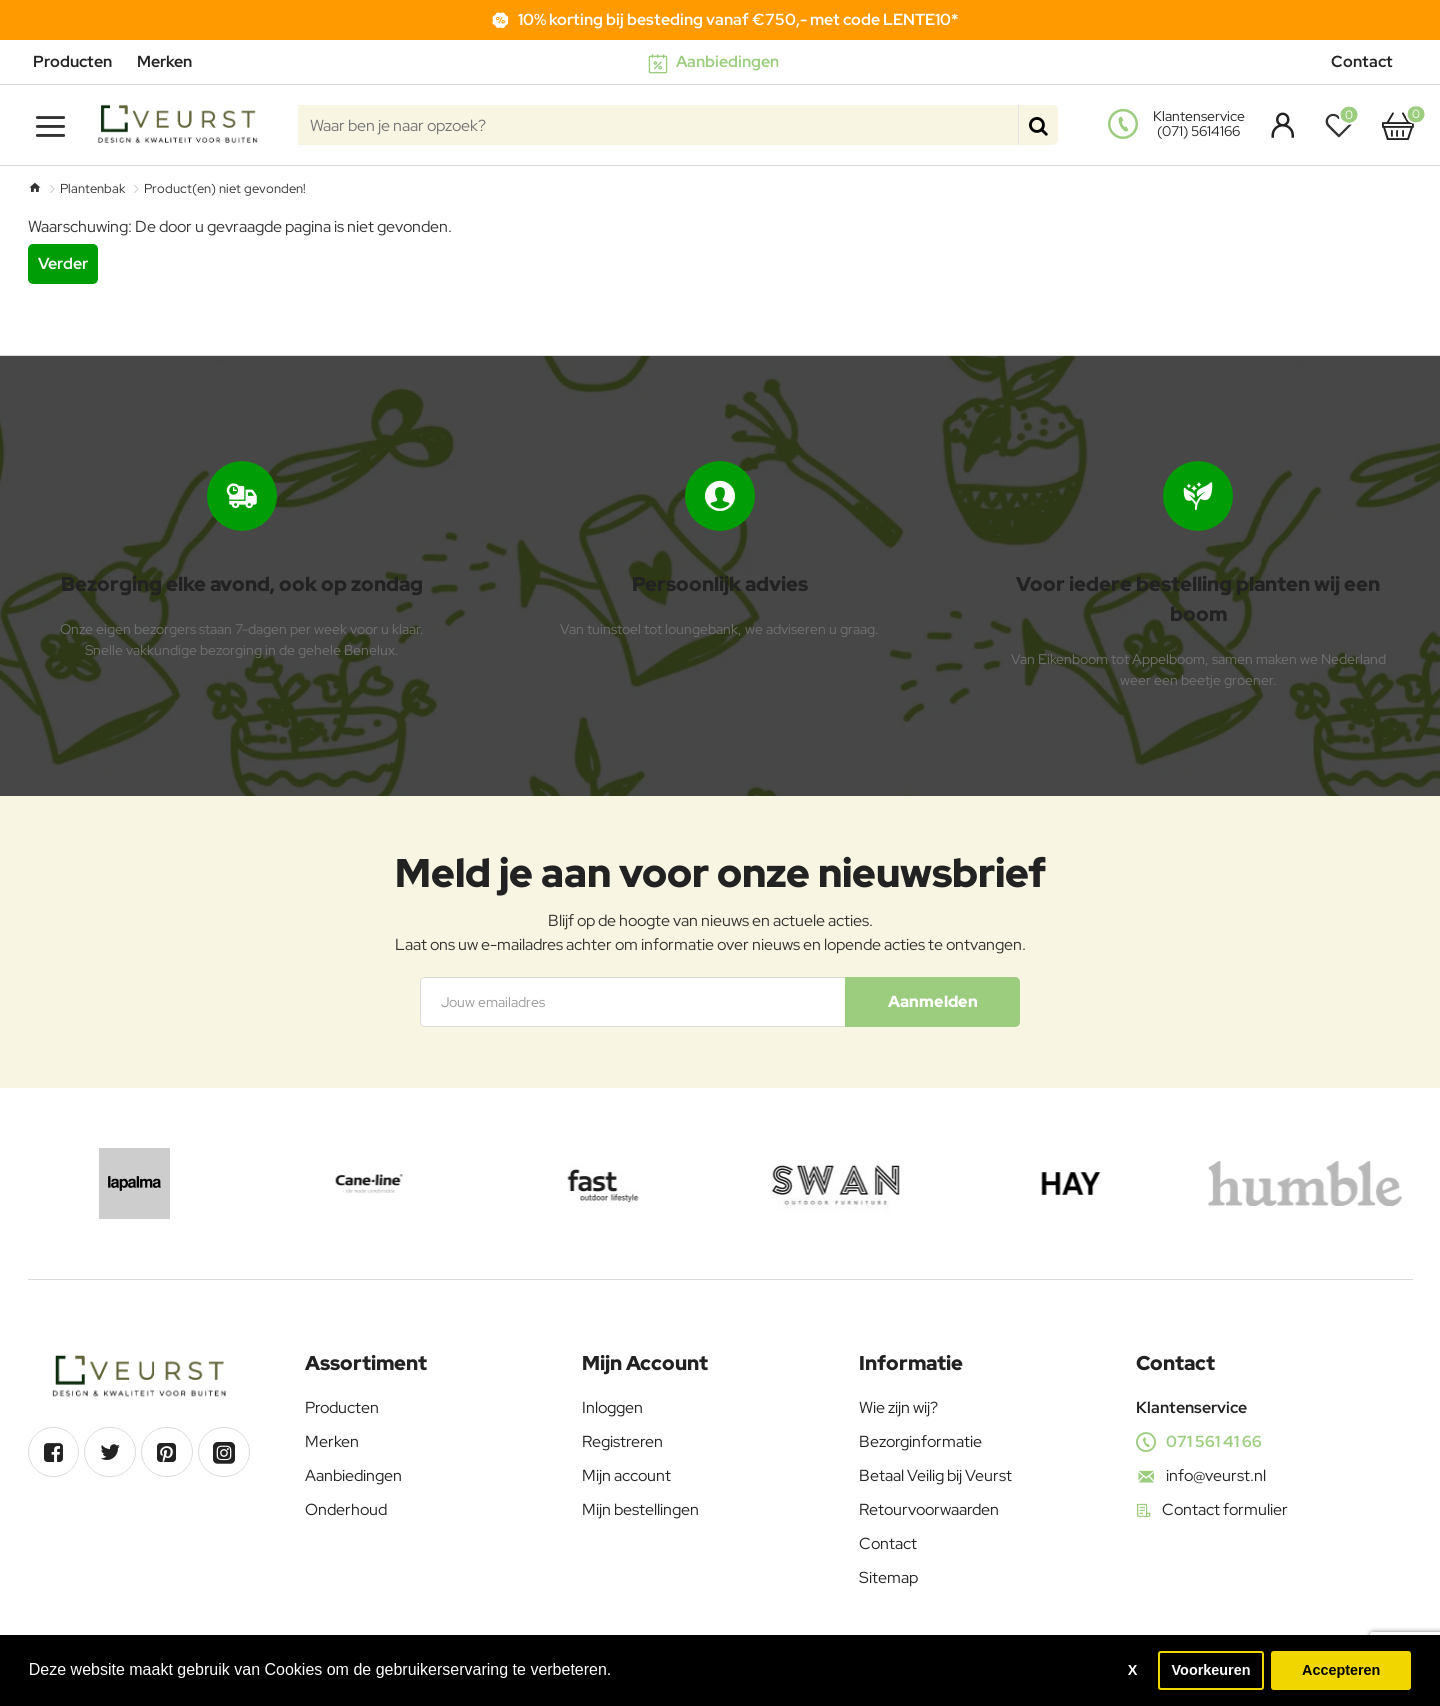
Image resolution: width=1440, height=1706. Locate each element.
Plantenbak (92, 188)
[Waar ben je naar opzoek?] (1038, 125)
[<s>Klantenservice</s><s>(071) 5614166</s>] (1179, 125)
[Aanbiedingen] (720, 62)
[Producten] (80, 62)
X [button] (1133, 1670)
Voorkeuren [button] (1211, 1670)
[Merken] (172, 62)
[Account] (1277, 125)
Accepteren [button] (1341, 1670)
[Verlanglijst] (1344, 125)
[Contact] (1369, 62)
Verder (63, 263)
